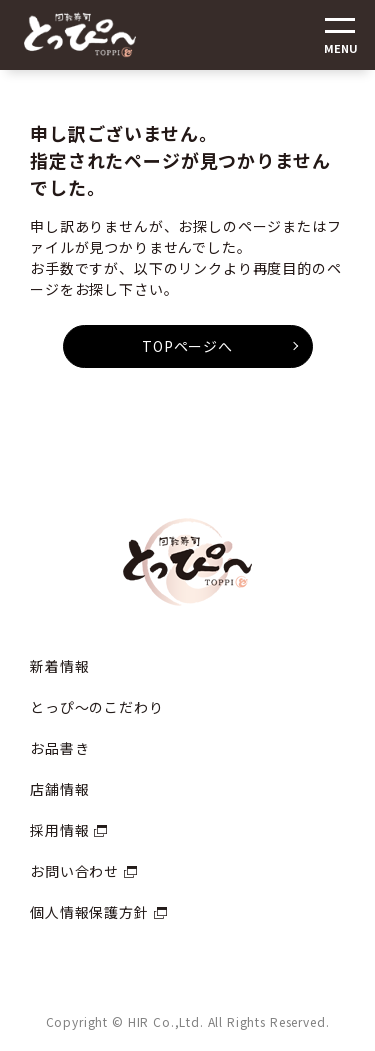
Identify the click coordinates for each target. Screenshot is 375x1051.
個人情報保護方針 (89, 912)
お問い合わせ (74, 871)
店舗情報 (59, 789)
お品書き (59, 748)
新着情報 (59, 666)
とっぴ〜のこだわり (97, 707)
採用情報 (59, 830)
